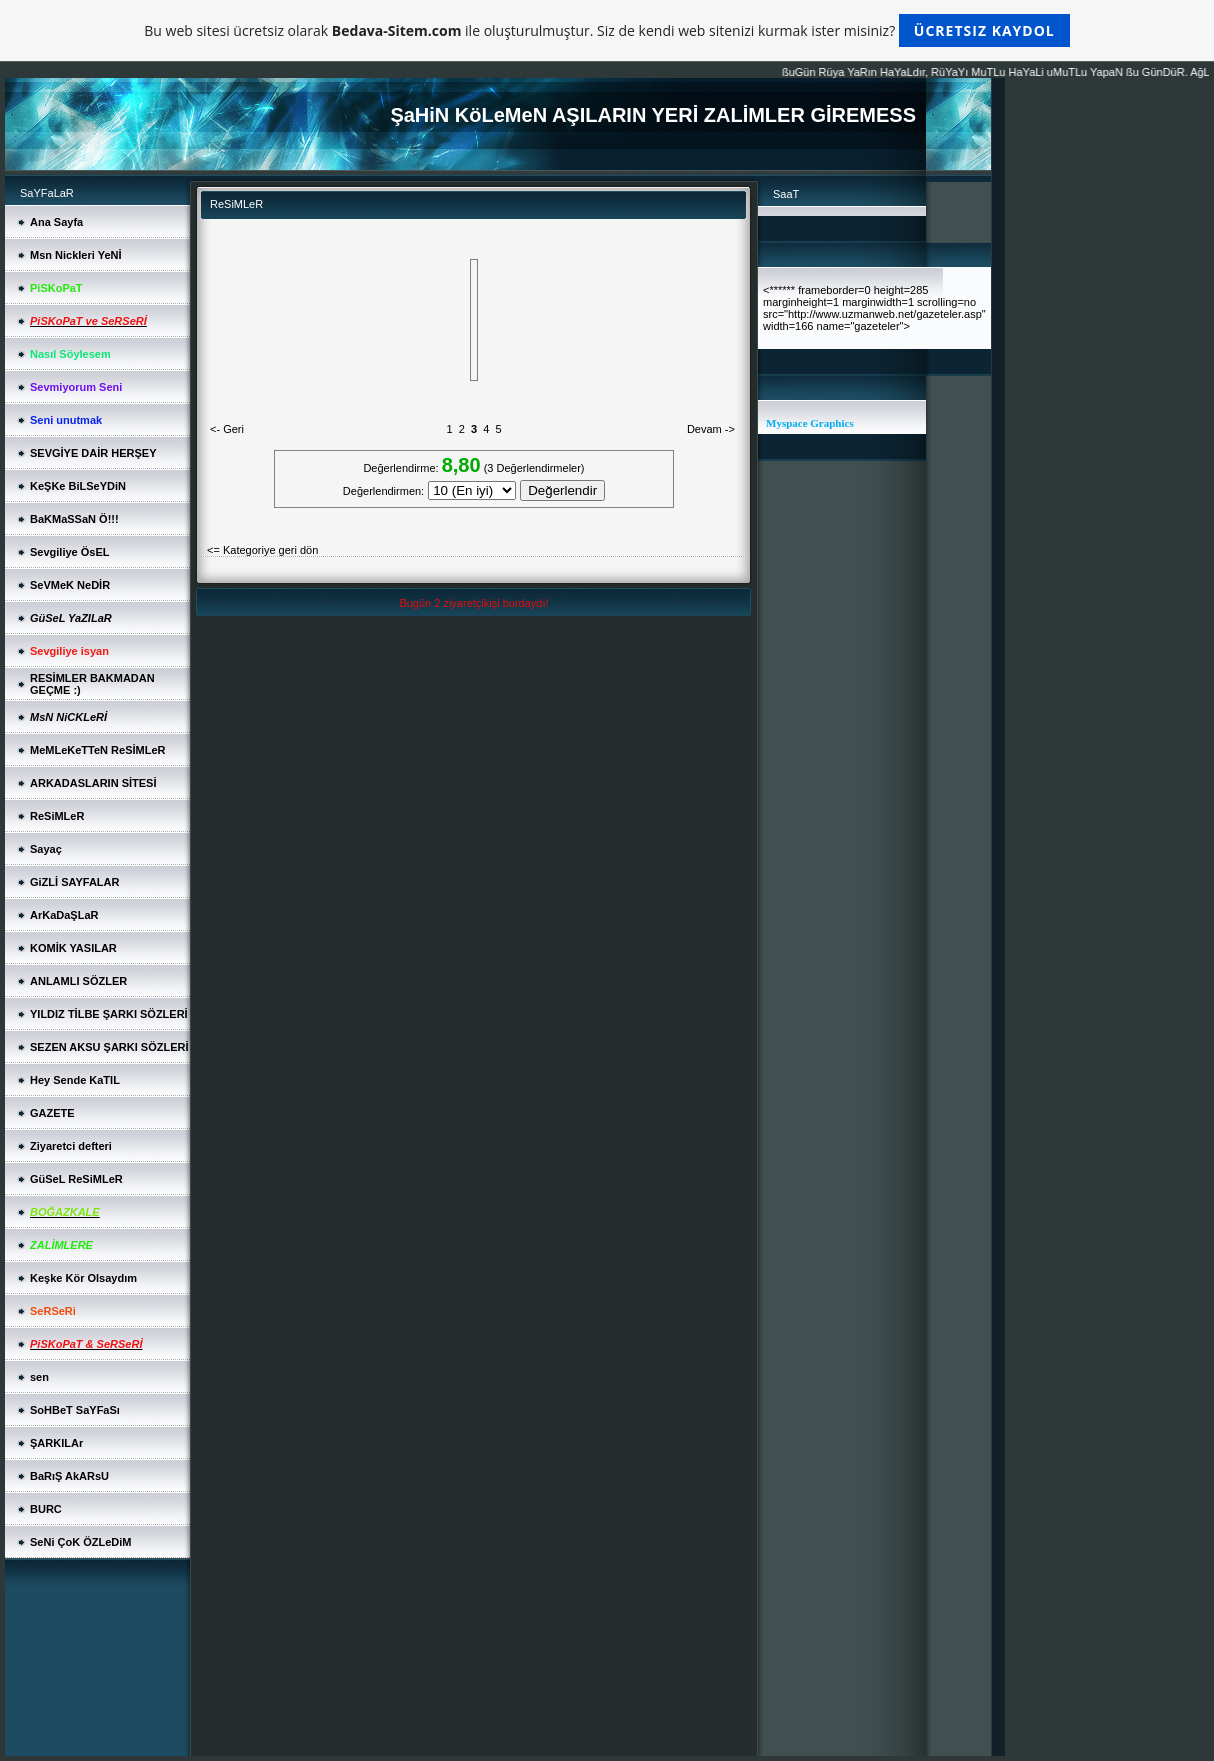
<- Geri (227, 429)
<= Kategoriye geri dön (262, 550)
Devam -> (711, 429)
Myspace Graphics (810, 423)
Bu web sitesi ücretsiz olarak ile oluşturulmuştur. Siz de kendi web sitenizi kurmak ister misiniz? (606, 30)
